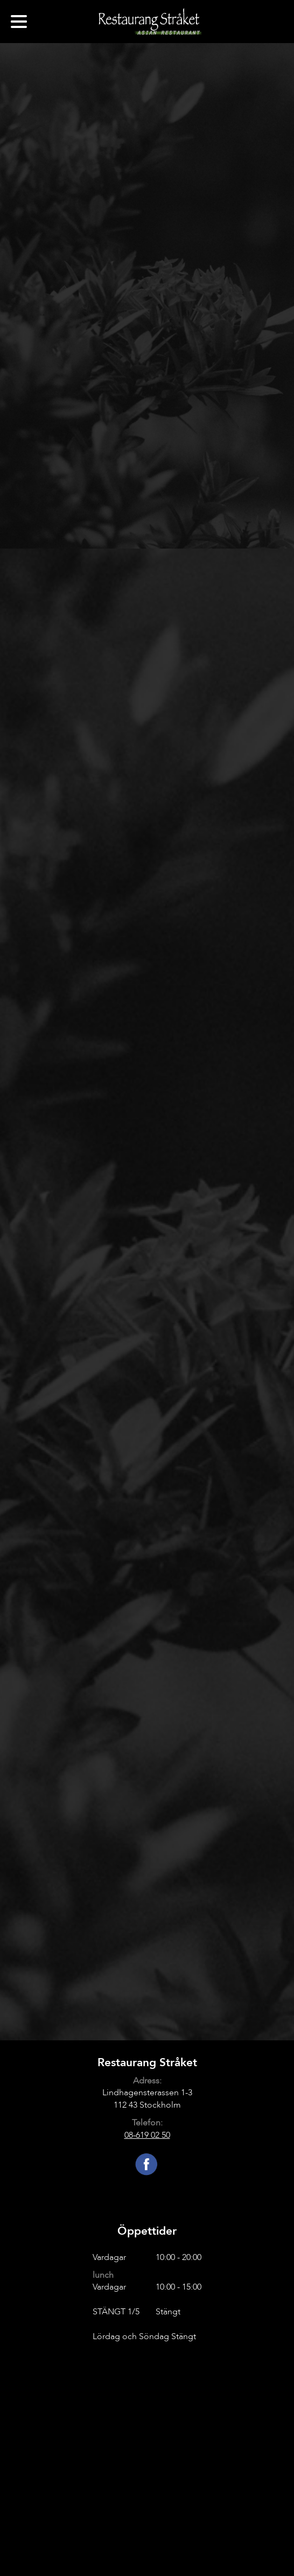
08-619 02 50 (147, 2135)
